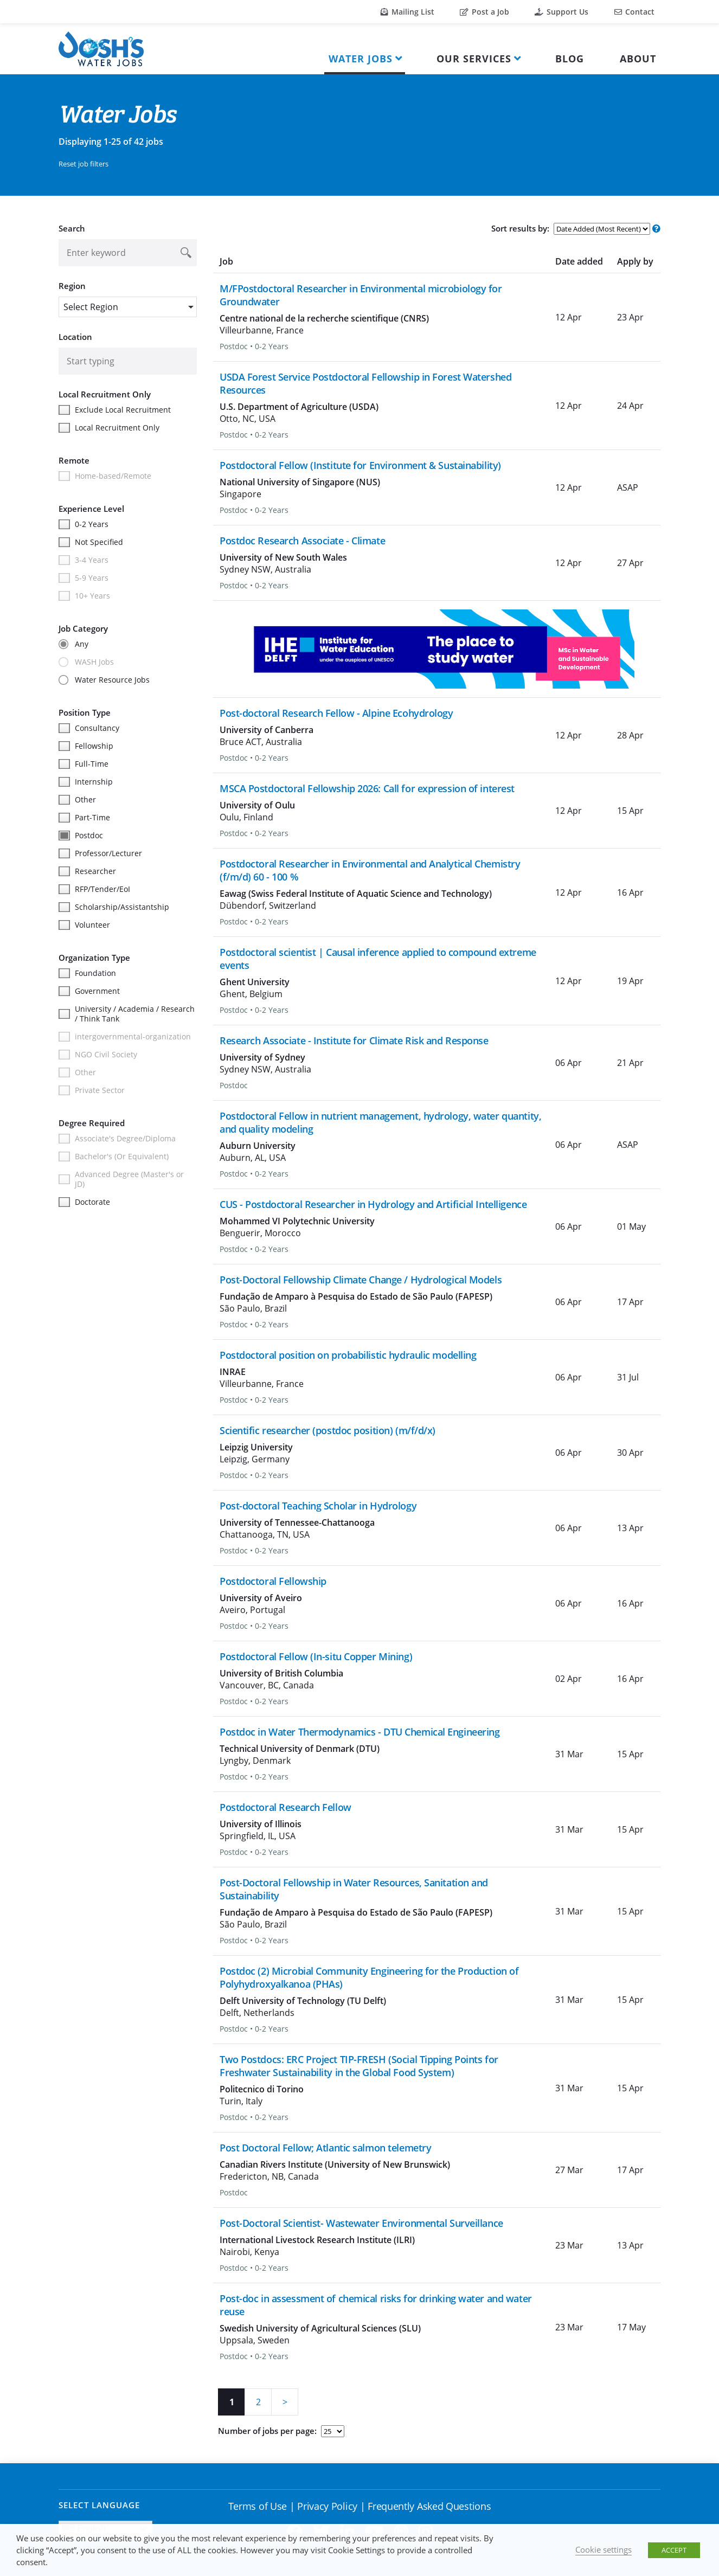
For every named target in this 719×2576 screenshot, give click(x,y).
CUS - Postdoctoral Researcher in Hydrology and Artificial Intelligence (373, 1204)
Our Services (473, 58)
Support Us (561, 12)
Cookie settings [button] (603, 2549)
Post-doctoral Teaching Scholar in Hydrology (318, 1505)
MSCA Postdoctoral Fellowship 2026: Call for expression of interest (367, 788)
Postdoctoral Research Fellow (285, 1807)
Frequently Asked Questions (429, 2506)
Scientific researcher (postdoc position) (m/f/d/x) (327, 1430)
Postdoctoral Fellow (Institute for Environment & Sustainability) (360, 465)
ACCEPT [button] (674, 2550)
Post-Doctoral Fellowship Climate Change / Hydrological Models (361, 1279)
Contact (634, 12)
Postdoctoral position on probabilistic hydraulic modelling (348, 1354)
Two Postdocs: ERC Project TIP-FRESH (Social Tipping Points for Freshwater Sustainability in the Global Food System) (359, 2066)
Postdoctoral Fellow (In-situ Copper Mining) (316, 1656)
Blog (569, 58)
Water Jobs (361, 58)
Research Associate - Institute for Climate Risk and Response (354, 1040)
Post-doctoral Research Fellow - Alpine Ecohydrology (336, 713)
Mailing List (407, 12)
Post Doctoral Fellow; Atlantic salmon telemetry (325, 2147)
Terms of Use (257, 2506)
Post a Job (484, 12)
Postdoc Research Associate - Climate (302, 540)
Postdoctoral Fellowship (273, 1581)
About (638, 58)
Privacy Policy (327, 2506)
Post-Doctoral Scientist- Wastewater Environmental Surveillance (361, 2223)
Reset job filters (83, 164)
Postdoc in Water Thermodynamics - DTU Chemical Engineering (359, 1731)
